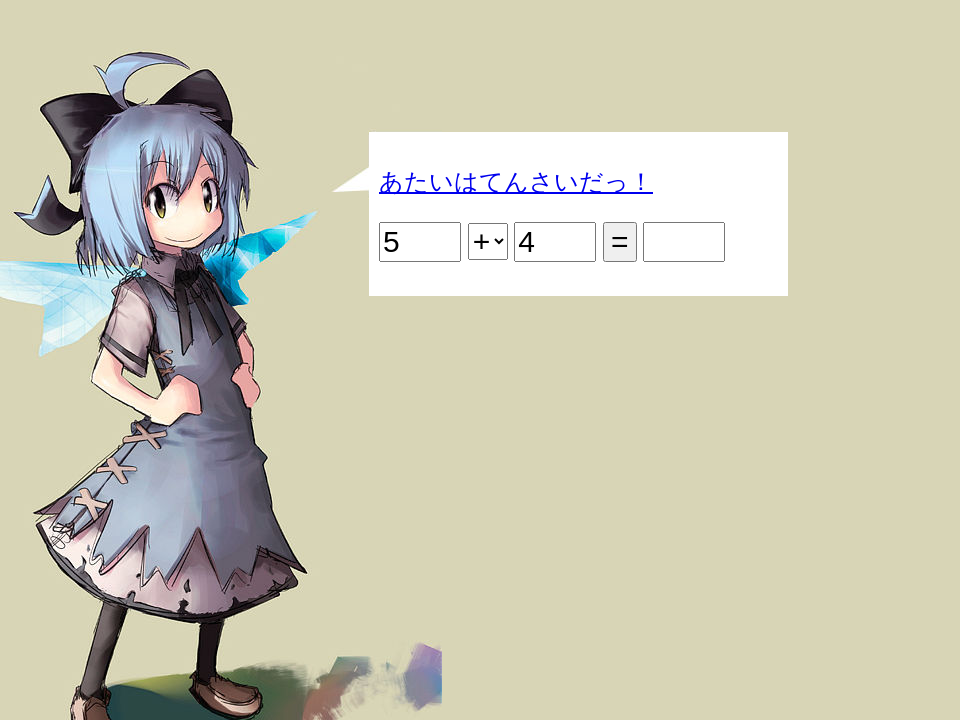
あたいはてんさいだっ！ (516, 181)
